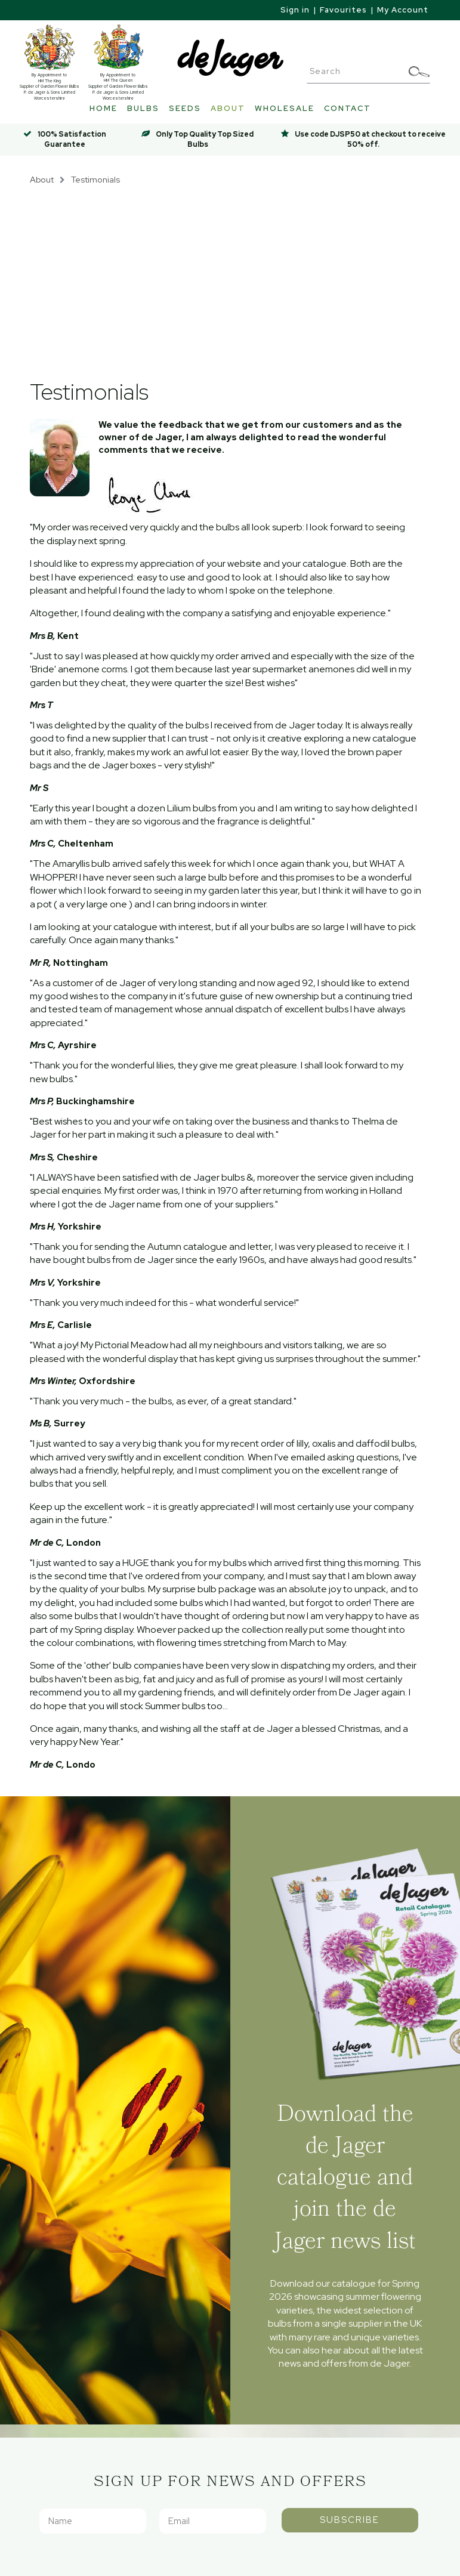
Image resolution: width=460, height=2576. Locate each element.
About (228, 108)
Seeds (185, 108)
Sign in (295, 10)
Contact (347, 108)
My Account (402, 10)
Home (103, 108)
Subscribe (349, 2520)
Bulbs (143, 108)
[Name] (93, 2521)
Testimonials (95, 179)
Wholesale (284, 108)
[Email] (213, 2521)
